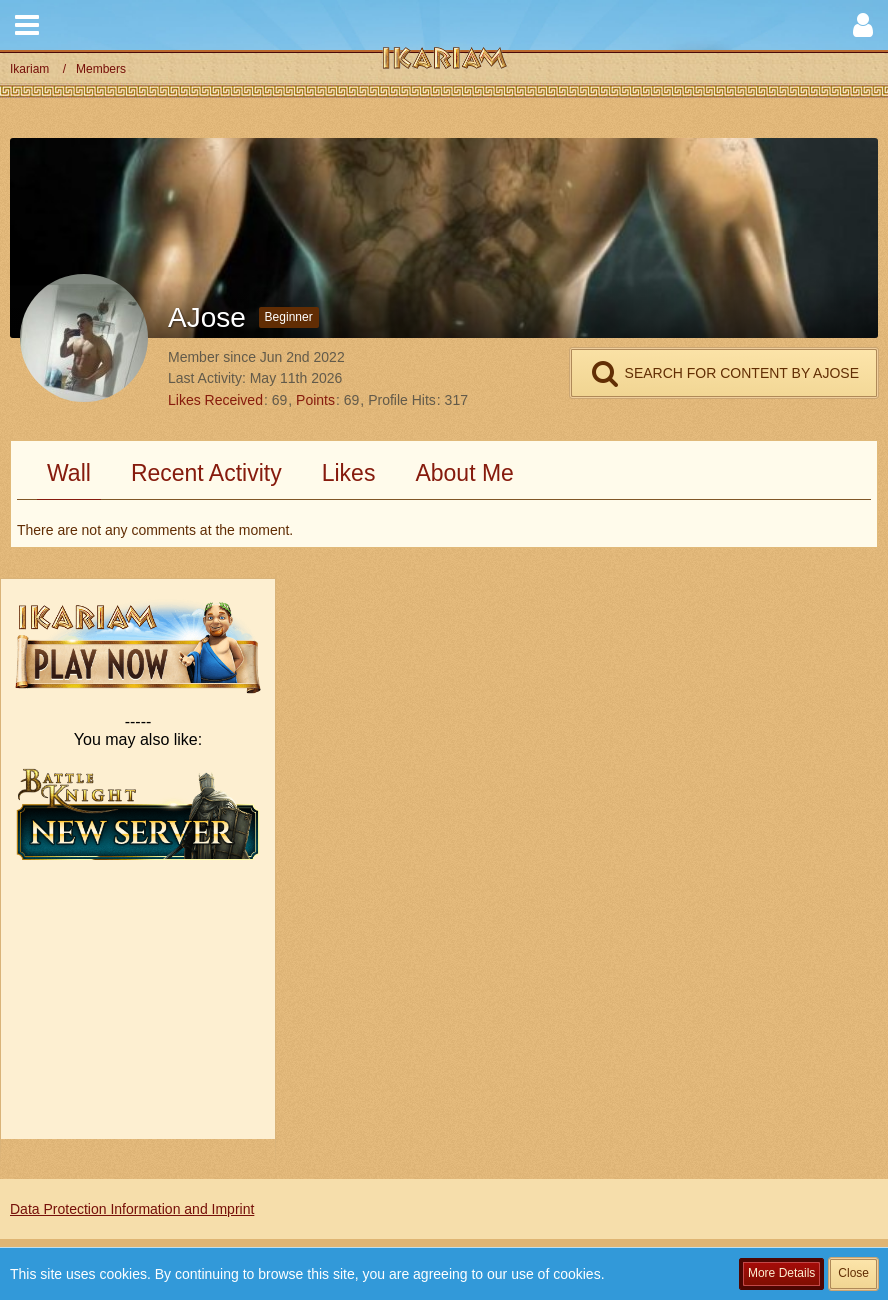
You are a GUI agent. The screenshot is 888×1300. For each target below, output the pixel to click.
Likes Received (215, 400)
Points (315, 400)
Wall (69, 473)
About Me (464, 473)
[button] (27, 25)
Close (853, 1273)
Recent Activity (206, 473)
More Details (781, 1273)
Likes (349, 473)
